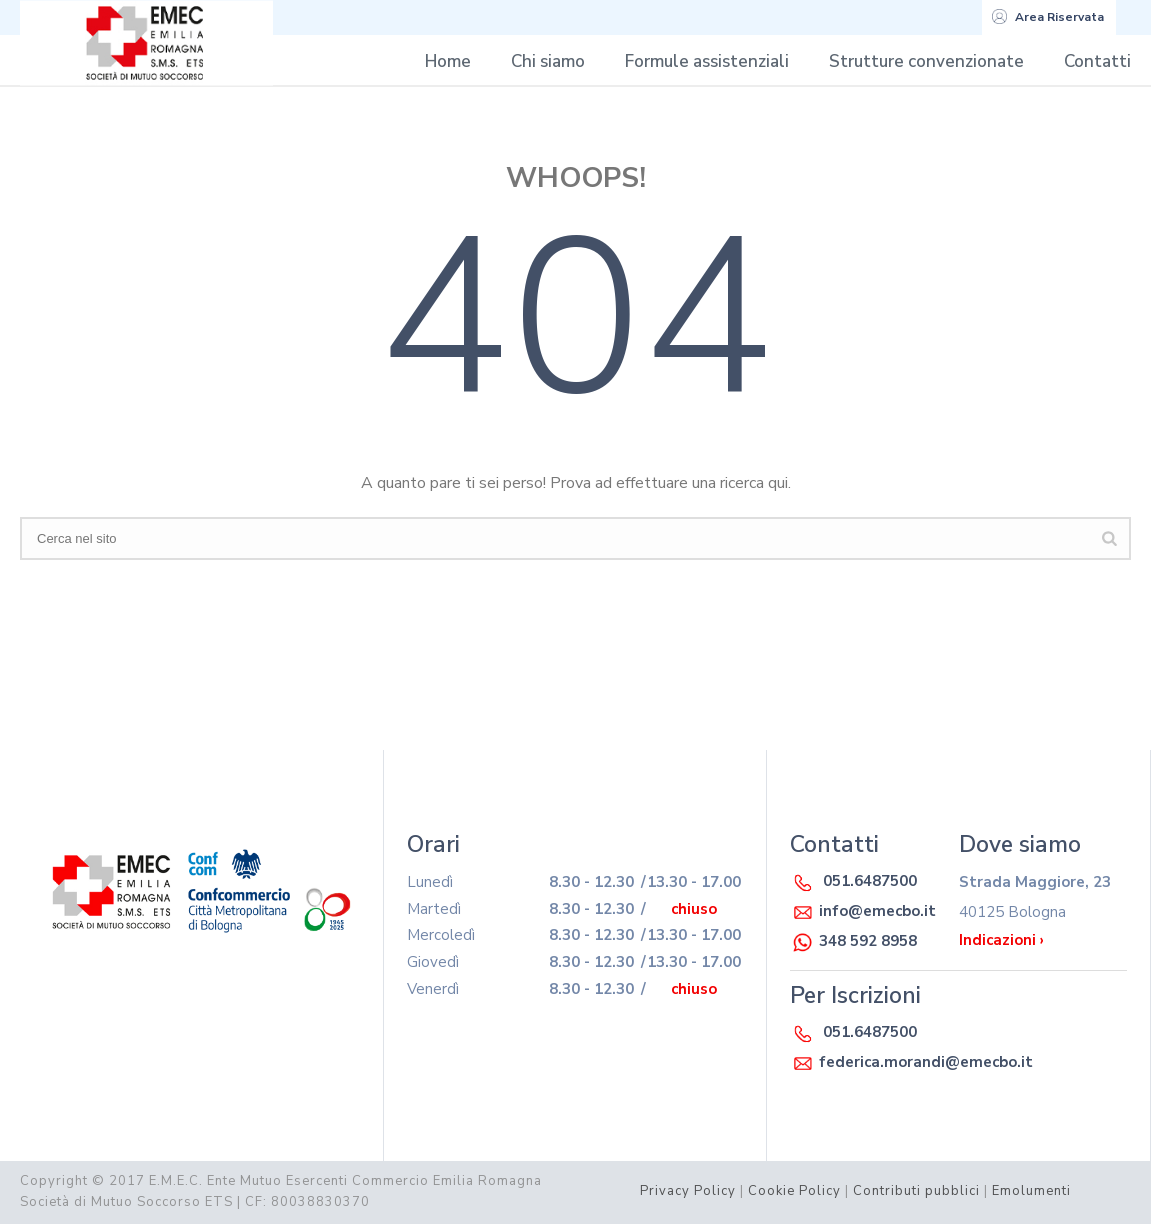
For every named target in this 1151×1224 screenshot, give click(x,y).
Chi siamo (548, 61)
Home (448, 61)
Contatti (1097, 61)
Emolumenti (1031, 1191)
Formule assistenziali (707, 61)
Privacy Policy (688, 1191)
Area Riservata (1048, 17)
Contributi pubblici (916, 1191)
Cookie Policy (794, 1191)
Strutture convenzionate (926, 61)
